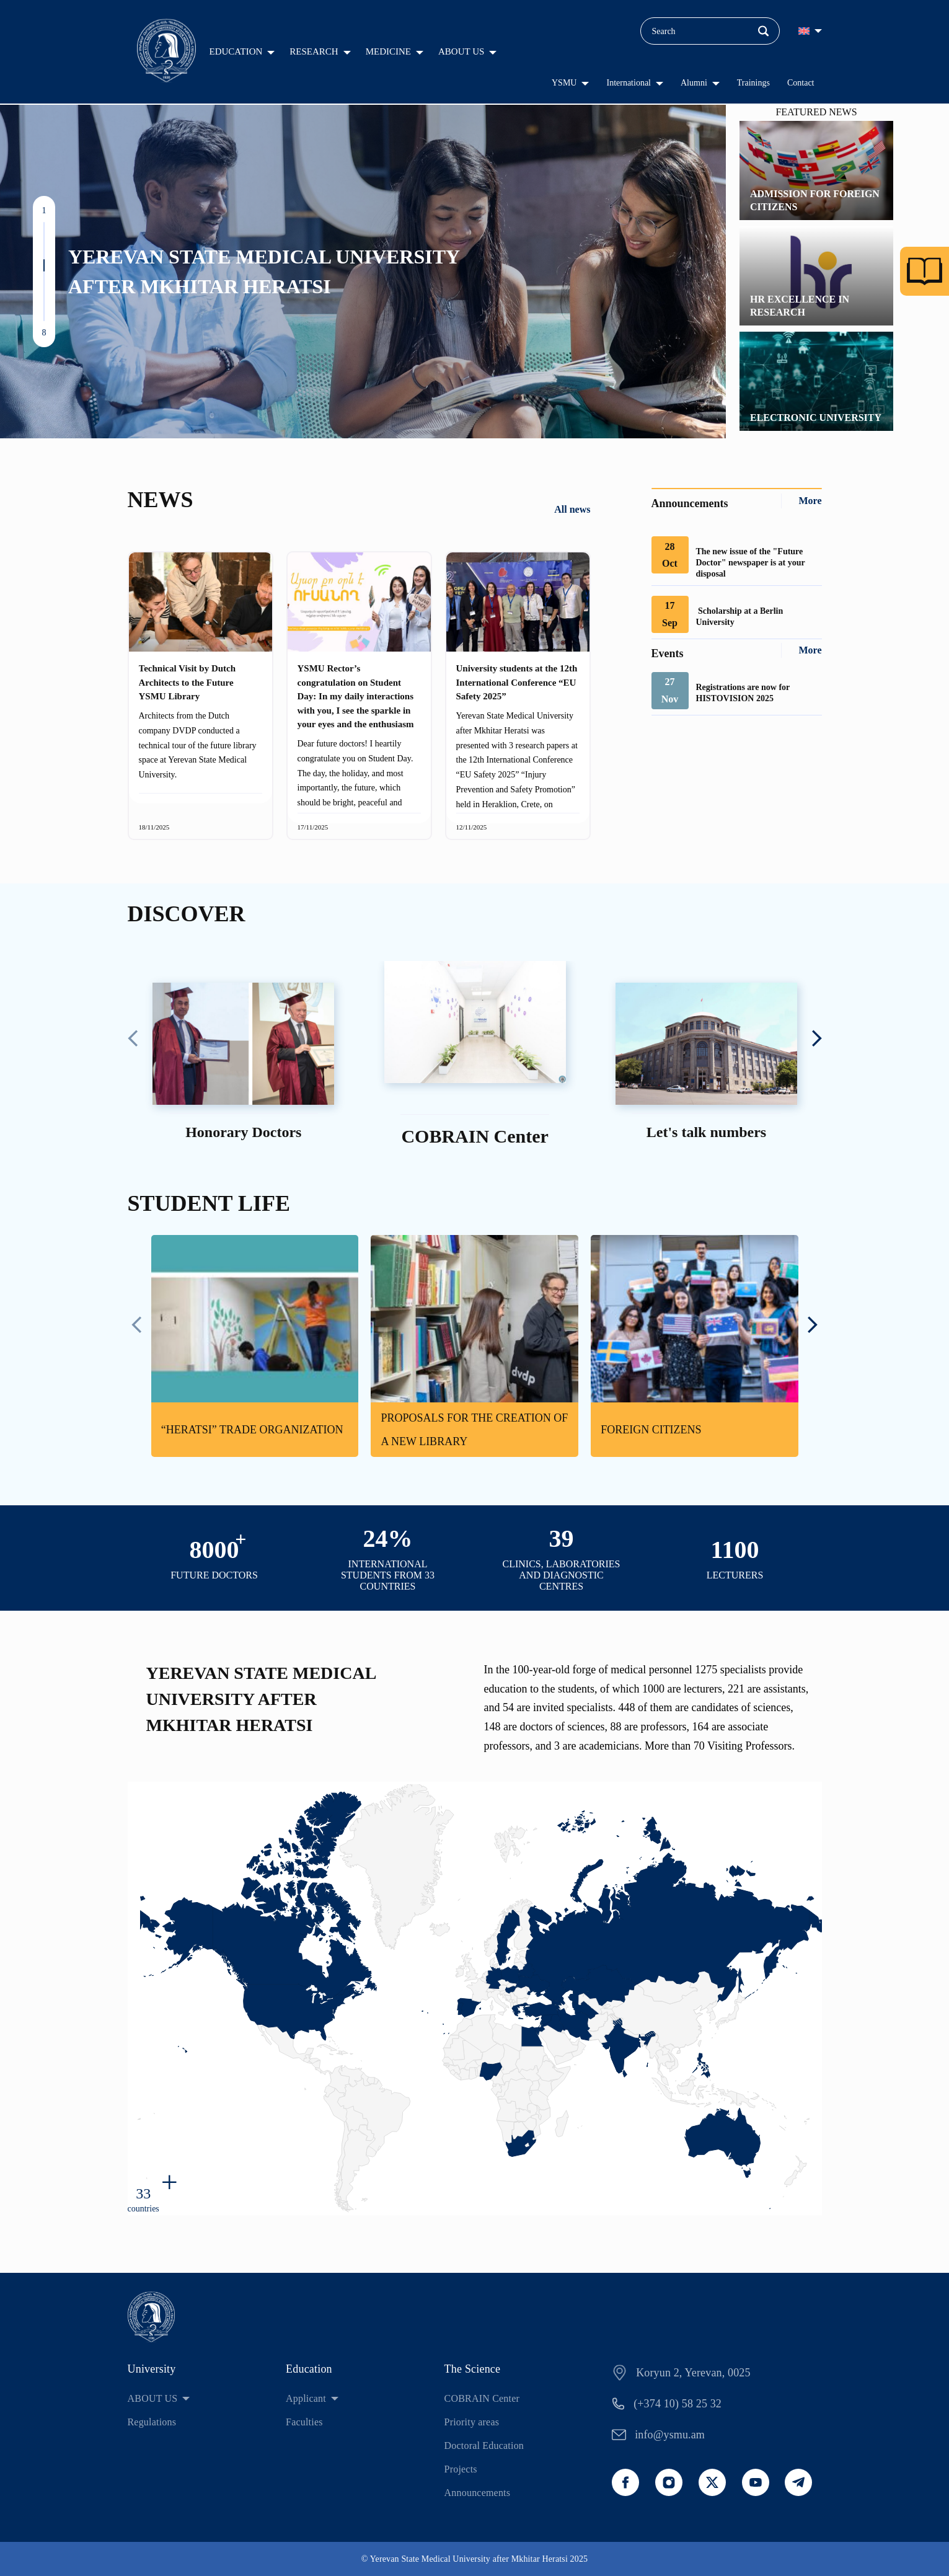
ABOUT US (461, 51)
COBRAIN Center (481, 2398)
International (628, 82)
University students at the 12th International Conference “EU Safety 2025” (517, 682)
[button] (44, 228)
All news (572, 509)
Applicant (306, 2398)
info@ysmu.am (670, 2434)
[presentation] (133, 1040)
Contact (800, 82)
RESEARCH (313, 51)
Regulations (152, 2422)
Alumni (694, 82)
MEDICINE (388, 51)
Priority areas (472, 2422)
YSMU (564, 82)
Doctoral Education (484, 2445)
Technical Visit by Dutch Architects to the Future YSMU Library (187, 682)
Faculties (304, 2422)
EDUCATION (236, 51)
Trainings (753, 82)
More (809, 500)
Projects (460, 2469)
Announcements (477, 2492)
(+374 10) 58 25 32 (677, 2403)
